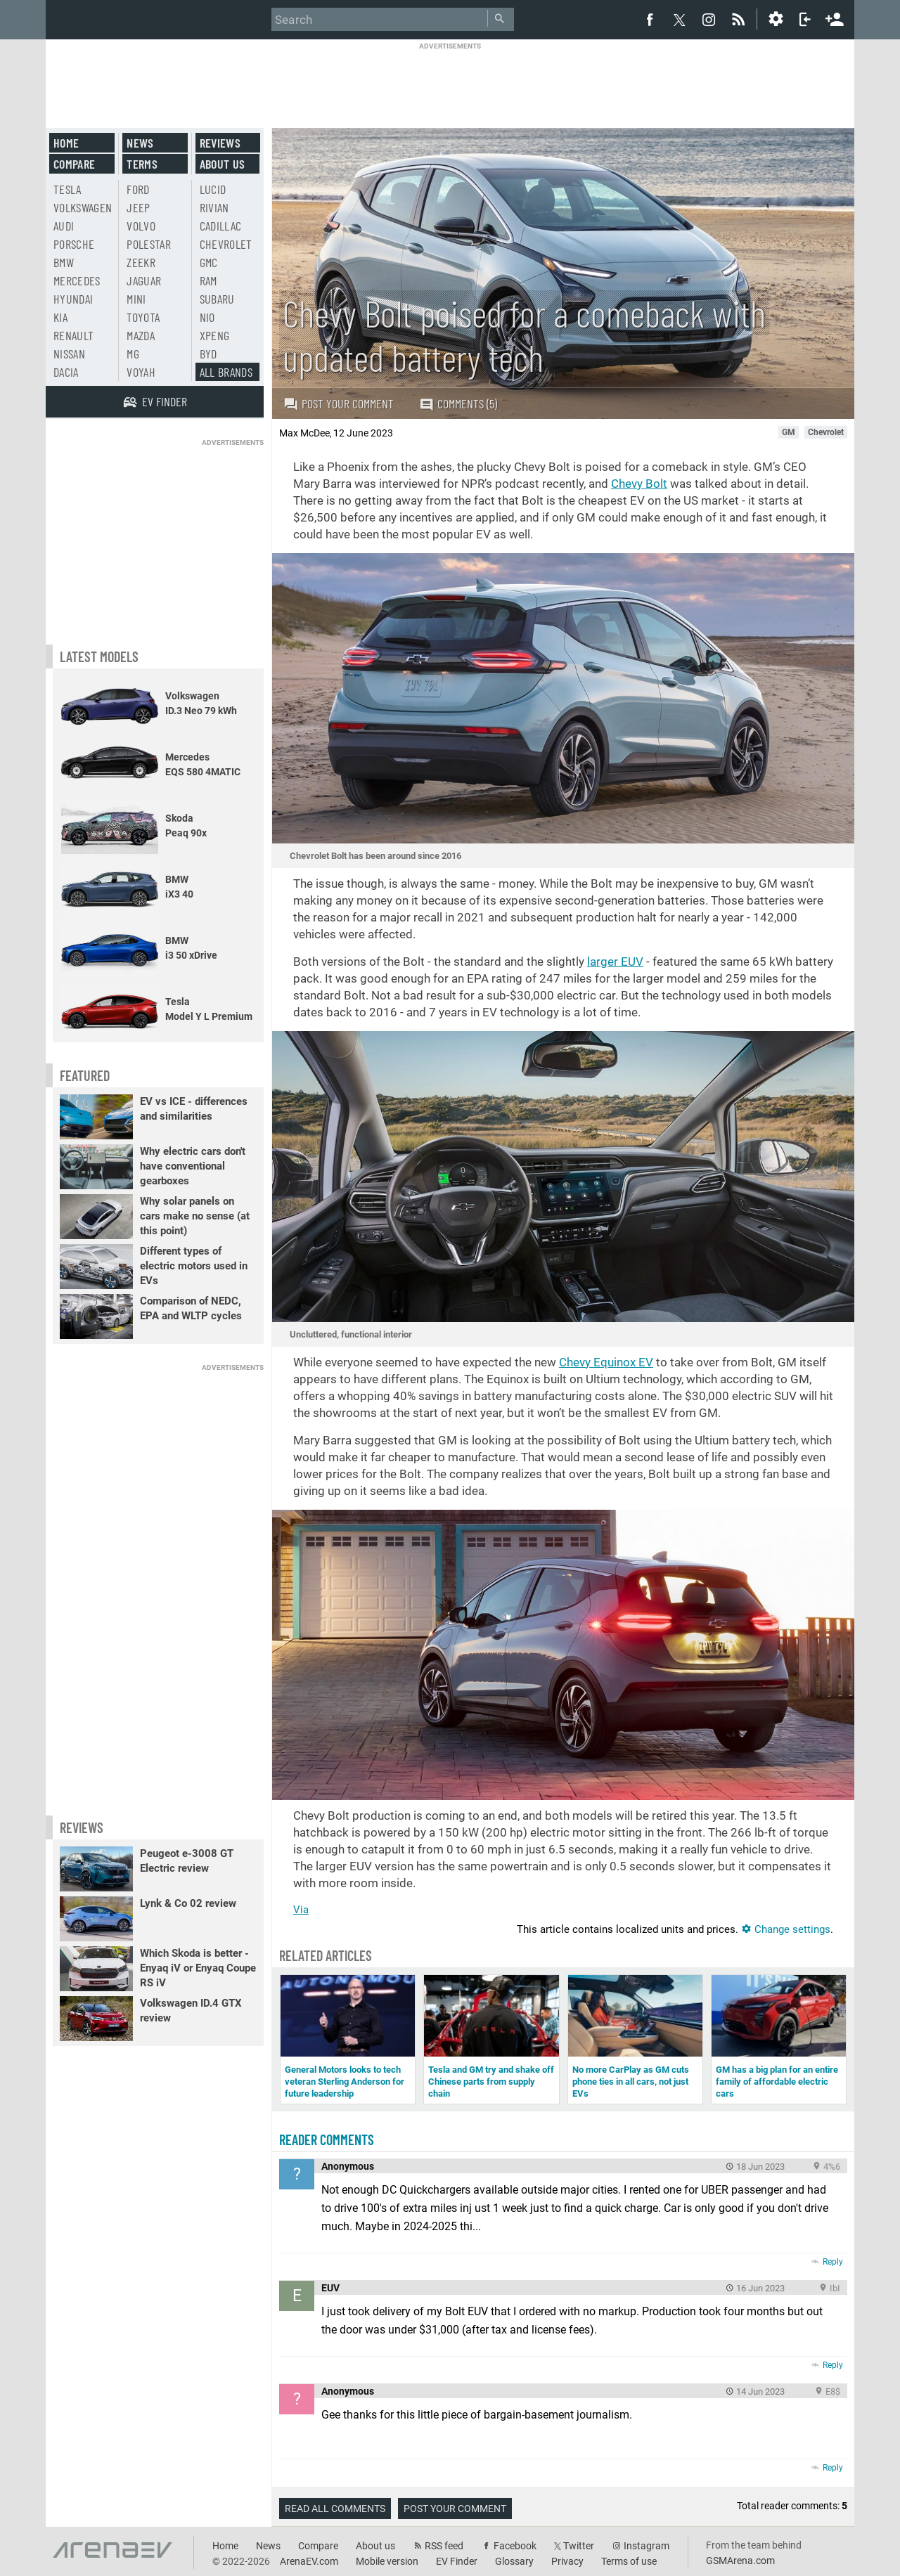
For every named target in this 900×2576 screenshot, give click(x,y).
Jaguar (144, 280)
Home (66, 142)
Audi (63, 225)
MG (133, 353)
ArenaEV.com (309, 2561)
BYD (208, 353)
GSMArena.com (740, 2560)
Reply (833, 2262)
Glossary (514, 2561)
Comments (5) (458, 404)
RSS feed (444, 2545)
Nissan (69, 353)
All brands (226, 372)
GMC (209, 262)
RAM (208, 280)
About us (222, 163)
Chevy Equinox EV (606, 1362)
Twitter (578, 2545)
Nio (207, 317)
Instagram (646, 2545)
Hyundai (73, 298)
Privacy (567, 2561)
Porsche (73, 244)
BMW (63, 262)
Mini (136, 298)
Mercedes (77, 280)
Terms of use (629, 2561)
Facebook (515, 2545)
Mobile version (387, 2561)
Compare (74, 163)
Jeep (138, 207)
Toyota (143, 317)
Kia (60, 317)
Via (301, 1909)
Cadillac (221, 225)
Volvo (141, 225)
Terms (142, 163)
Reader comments (326, 2139)
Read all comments (335, 2508)
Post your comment (338, 403)
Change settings (785, 1929)
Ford (138, 189)
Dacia (66, 372)
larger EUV (615, 961)
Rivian (214, 207)
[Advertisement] (450, 82)
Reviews (220, 142)
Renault (73, 335)
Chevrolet (226, 244)
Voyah (141, 372)
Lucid (213, 189)
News (140, 142)
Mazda (141, 335)
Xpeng (215, 335)
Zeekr (141, 262)
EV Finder (456, 2561)
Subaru (217, 298)
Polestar (149, 244)
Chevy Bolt (639, 484)
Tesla (67, 189)
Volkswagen (82, 207)
